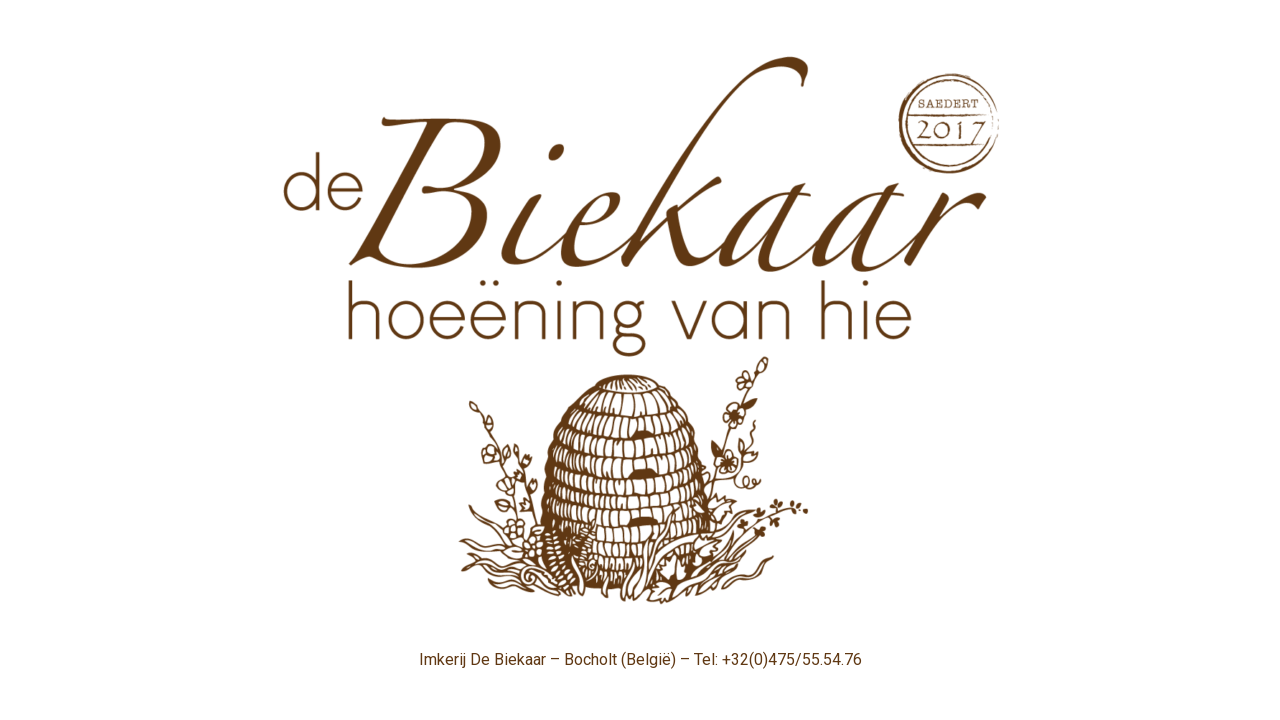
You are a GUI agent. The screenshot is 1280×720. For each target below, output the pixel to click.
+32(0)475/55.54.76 (792, 659)
